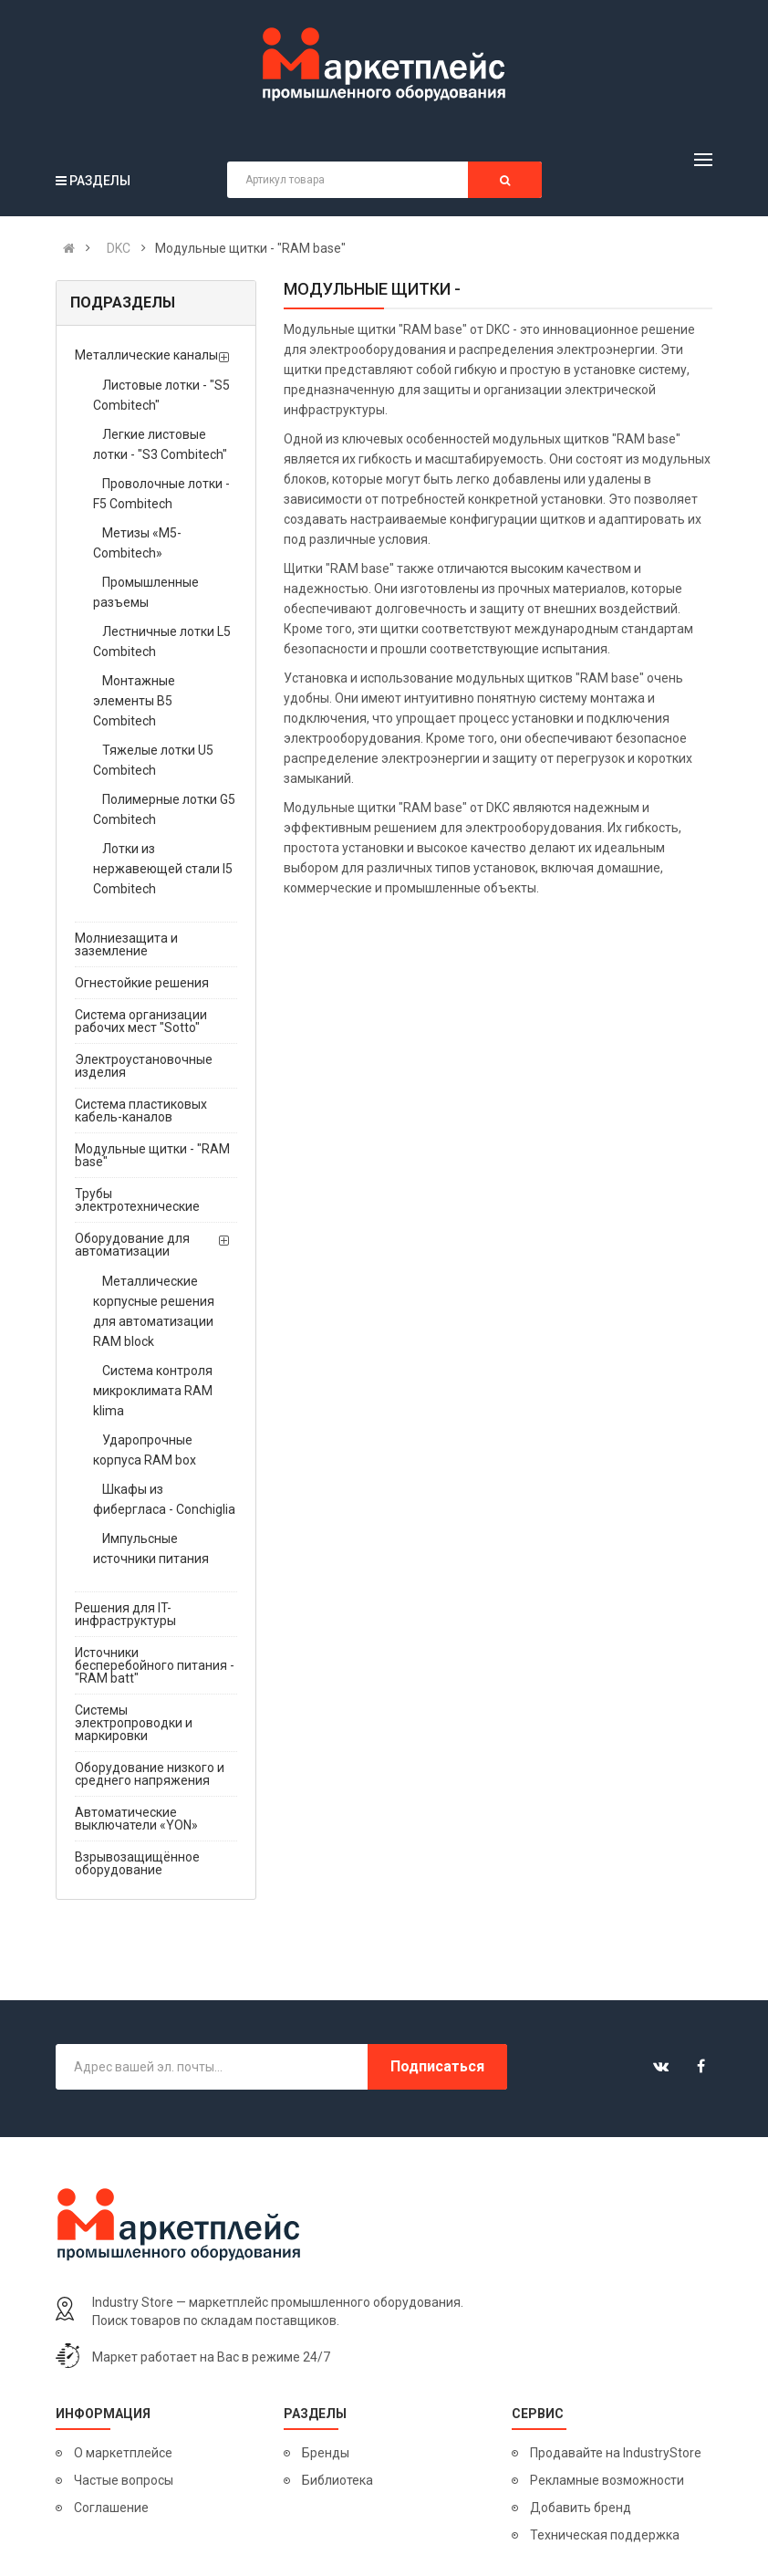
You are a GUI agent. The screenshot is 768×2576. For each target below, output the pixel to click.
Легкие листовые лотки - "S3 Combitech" (160, 444)
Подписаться (437, 2066)
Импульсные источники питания (151, 1548)
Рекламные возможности (607, 2480)
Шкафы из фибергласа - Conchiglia (164, 1499)
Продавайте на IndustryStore (615, 2453)
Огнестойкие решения (142, 982)
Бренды (325, 2453)
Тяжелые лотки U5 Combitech (153, 760)
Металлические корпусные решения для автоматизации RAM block (153, 1311)
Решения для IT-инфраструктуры (125, 1614)
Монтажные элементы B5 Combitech (134, 700)
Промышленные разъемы (146, 592)
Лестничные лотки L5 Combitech (162, 641)
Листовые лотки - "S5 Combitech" (161, 395)
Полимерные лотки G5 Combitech (164, 809)
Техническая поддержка (605, 2535)
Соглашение (111, 2507)
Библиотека (337, 2480)
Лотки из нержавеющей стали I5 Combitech (163, 868)
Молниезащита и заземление (126, 944)
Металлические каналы (146, 355)
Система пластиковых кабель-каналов (141, 1110)
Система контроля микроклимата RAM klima (153, 1390)
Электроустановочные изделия (144, 1065)
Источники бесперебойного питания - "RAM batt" (154, 1665)
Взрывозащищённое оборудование (137, 1863)
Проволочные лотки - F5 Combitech (161, 493)
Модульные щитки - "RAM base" (152, 1155)
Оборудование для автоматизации (132, 1244)
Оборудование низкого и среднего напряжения (149, 1774)
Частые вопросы (123, 2480)
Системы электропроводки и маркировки (133, 1723)
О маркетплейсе (123, 2453)
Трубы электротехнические (137, 1200)
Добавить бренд (580, 2507)
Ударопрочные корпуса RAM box (144, 1450)
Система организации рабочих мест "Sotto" (141, 1021)
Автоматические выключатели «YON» (136, 1818)
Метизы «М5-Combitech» (137, 543)
